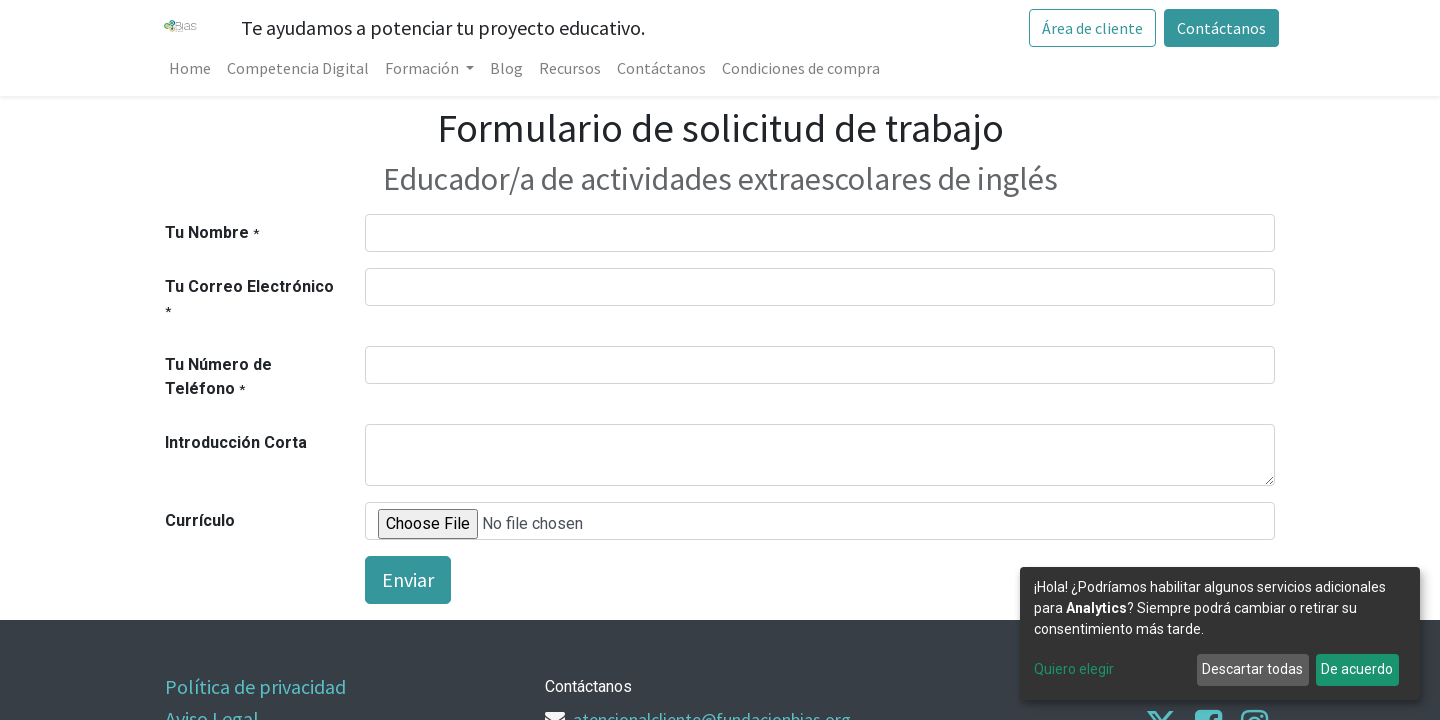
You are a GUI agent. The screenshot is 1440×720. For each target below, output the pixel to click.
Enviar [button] (408, 579)
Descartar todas (1252, 669)
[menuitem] (194, 68)
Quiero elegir (1074, 669)
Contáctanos (1217, 28)
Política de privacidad (255, 686)
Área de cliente (1088, 28)
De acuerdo (1357, 669)
